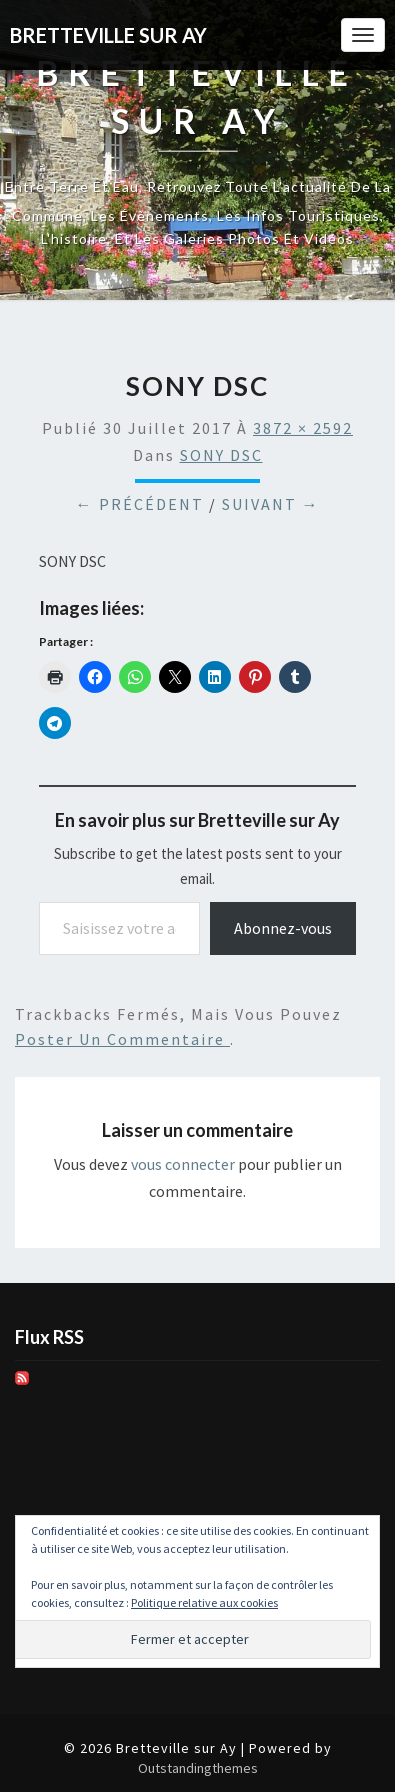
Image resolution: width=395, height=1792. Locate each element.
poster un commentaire (122, 1039)
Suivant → (271, 504)
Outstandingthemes (198, 1768)
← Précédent (140, 504)
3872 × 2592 (303, 428)
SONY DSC (221, 455)
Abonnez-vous (283, 928)
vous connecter (183, 1164)
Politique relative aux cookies (204, 1602)
